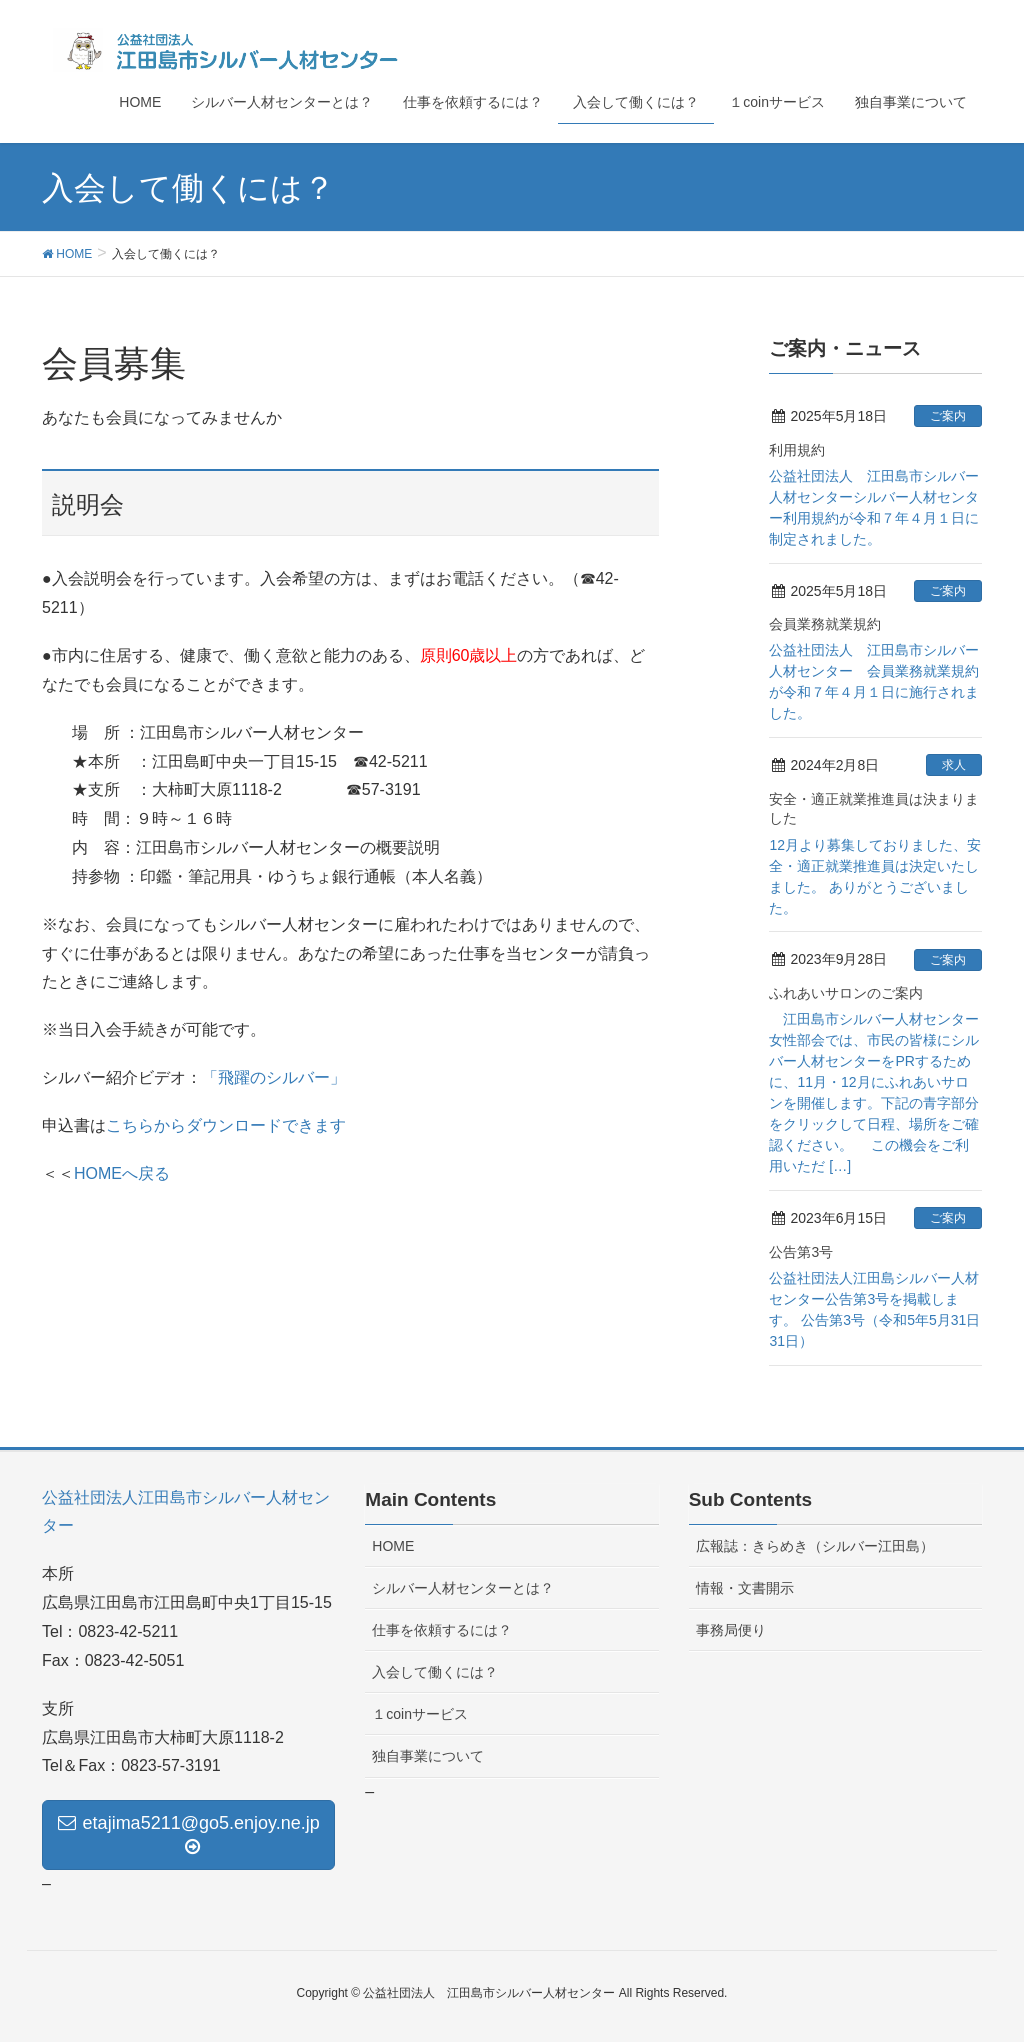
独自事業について (428, 1756)
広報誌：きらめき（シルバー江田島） (815, 1546)
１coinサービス (420, 1714)
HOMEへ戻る (122, 1173)
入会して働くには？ (435, 1672)
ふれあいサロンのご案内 (846, 993)
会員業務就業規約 (825, 624)
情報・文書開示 (745, 1588)
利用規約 (797, 450)
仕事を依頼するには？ (442, 1630)
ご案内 (948, 416)
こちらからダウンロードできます (226, 1125)
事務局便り (731, 1630)
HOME (393, 1546)
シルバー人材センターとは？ (463, 1588)
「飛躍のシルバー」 (274, 1077)
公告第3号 (801, 1252)
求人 (954, 765)
